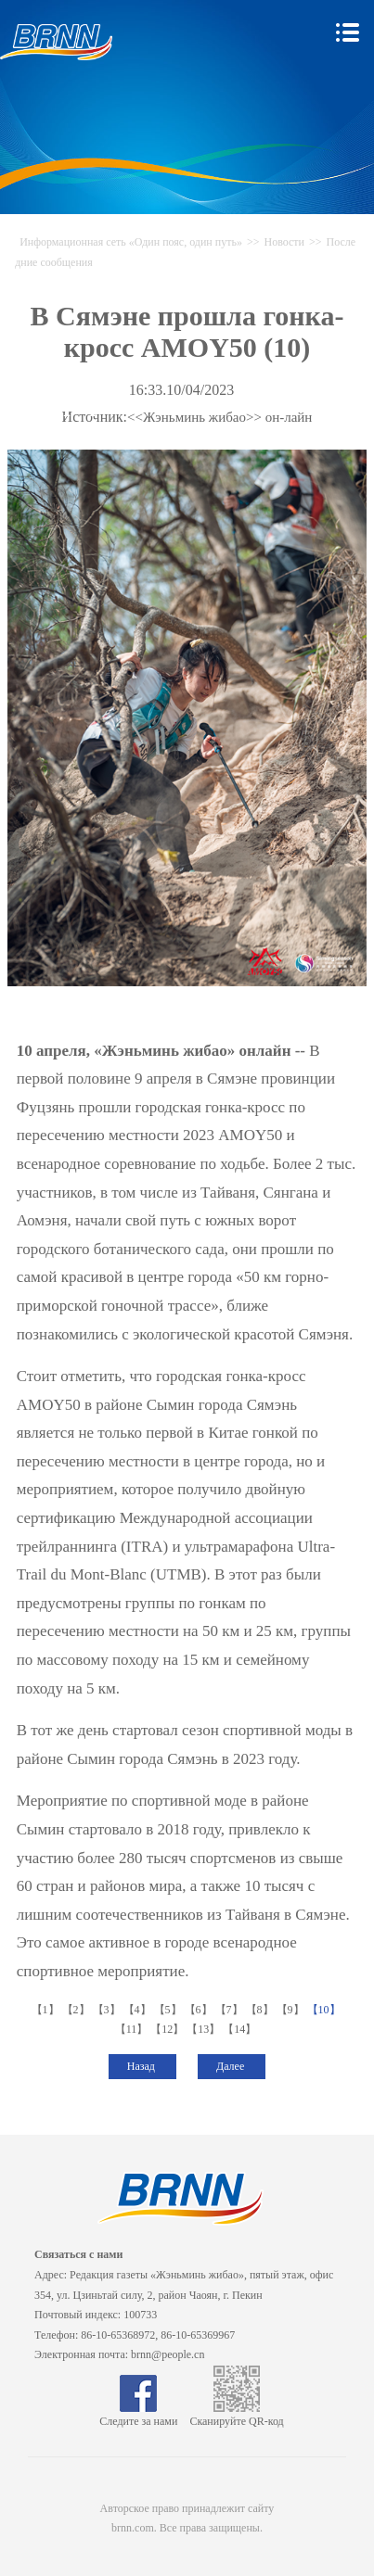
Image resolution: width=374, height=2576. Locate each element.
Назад (142, 2066)
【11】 (133, 2029)
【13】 (205, 2029)
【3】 (108, 2009)
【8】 (261, 2009)
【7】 (230, 2009)
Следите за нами (138, 2415)
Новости (284, 241)
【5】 (169, 2009)
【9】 (292, 2009)
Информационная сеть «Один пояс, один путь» (130, 241)
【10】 (325, 2009)
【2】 (77, 2009)
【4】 (138, 2009)
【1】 (47, 2009)
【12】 (168, 2029)
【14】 (241, 2029)
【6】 (200, 2009)
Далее (231, 2066)
